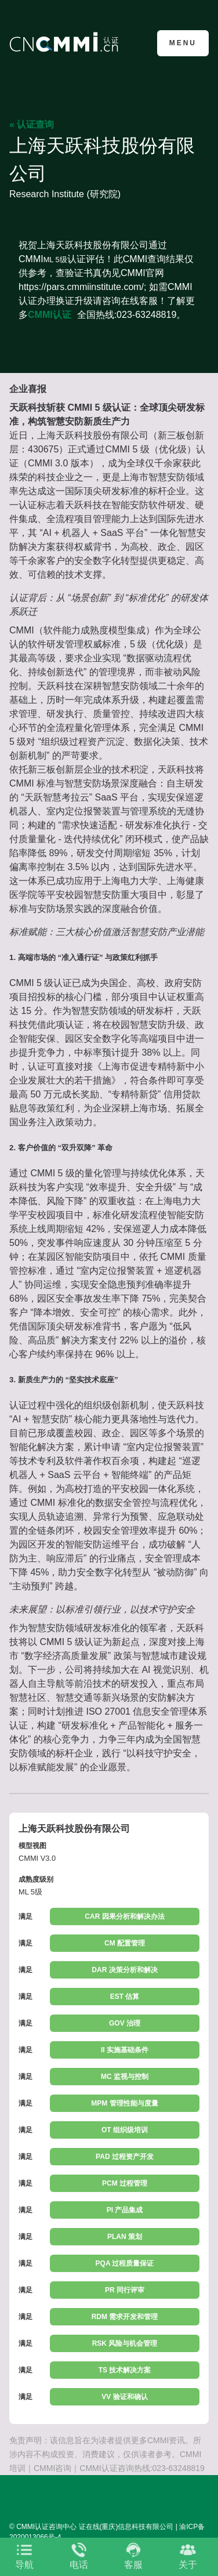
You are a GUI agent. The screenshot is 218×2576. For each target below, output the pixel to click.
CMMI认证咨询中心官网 (65, 42)
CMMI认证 (49, 315)
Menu (183, 43)
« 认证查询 (31, 124)
